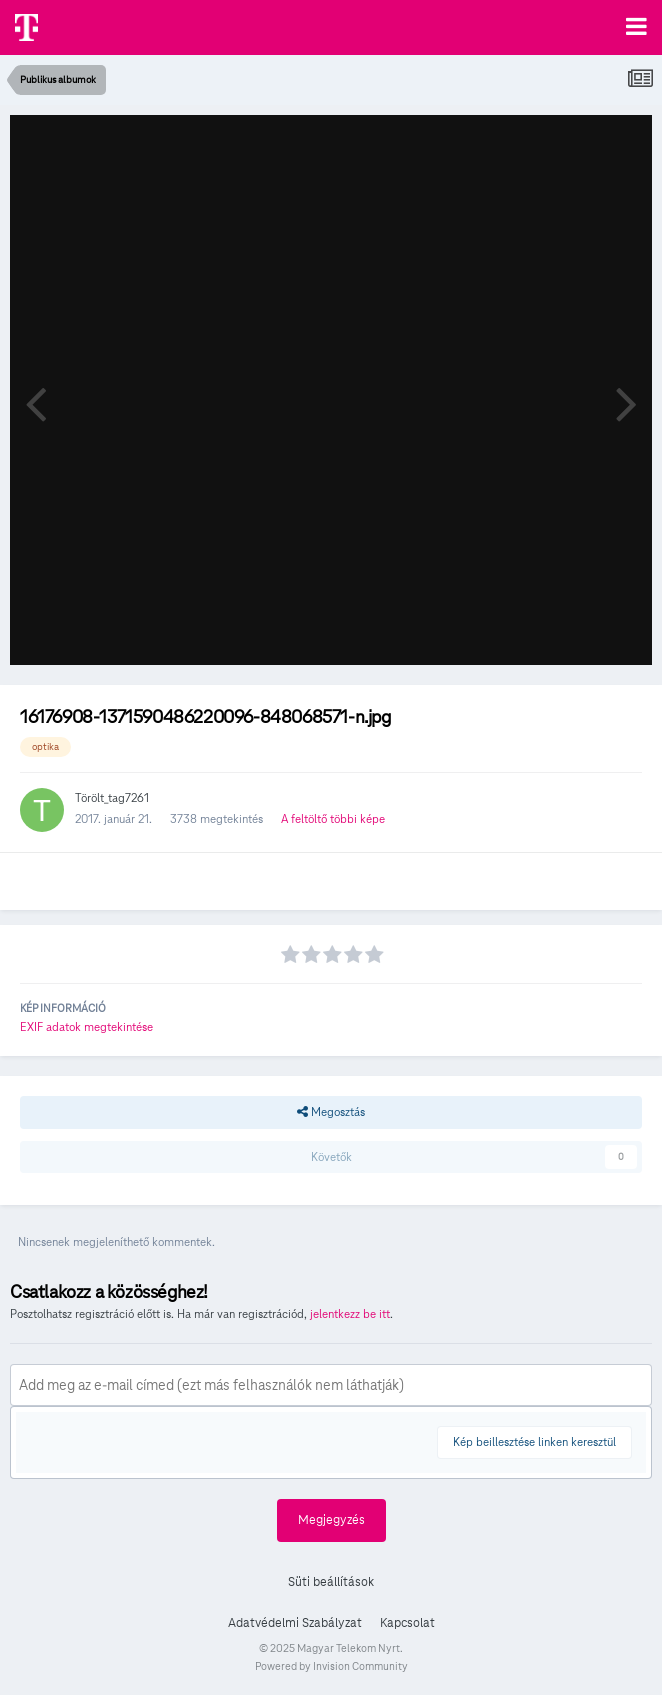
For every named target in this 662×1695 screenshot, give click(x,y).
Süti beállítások (331, 1582)
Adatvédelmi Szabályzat (295, 1623)
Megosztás (331, 1112)
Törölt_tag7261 (112, 797)
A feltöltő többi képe (333, 818)
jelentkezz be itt (350, 1313)
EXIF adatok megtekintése (86, 1026)
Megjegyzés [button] (331, 1520)
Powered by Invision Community (331, 1666)
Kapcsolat (407, 1623)
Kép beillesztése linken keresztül (534, 1441)
